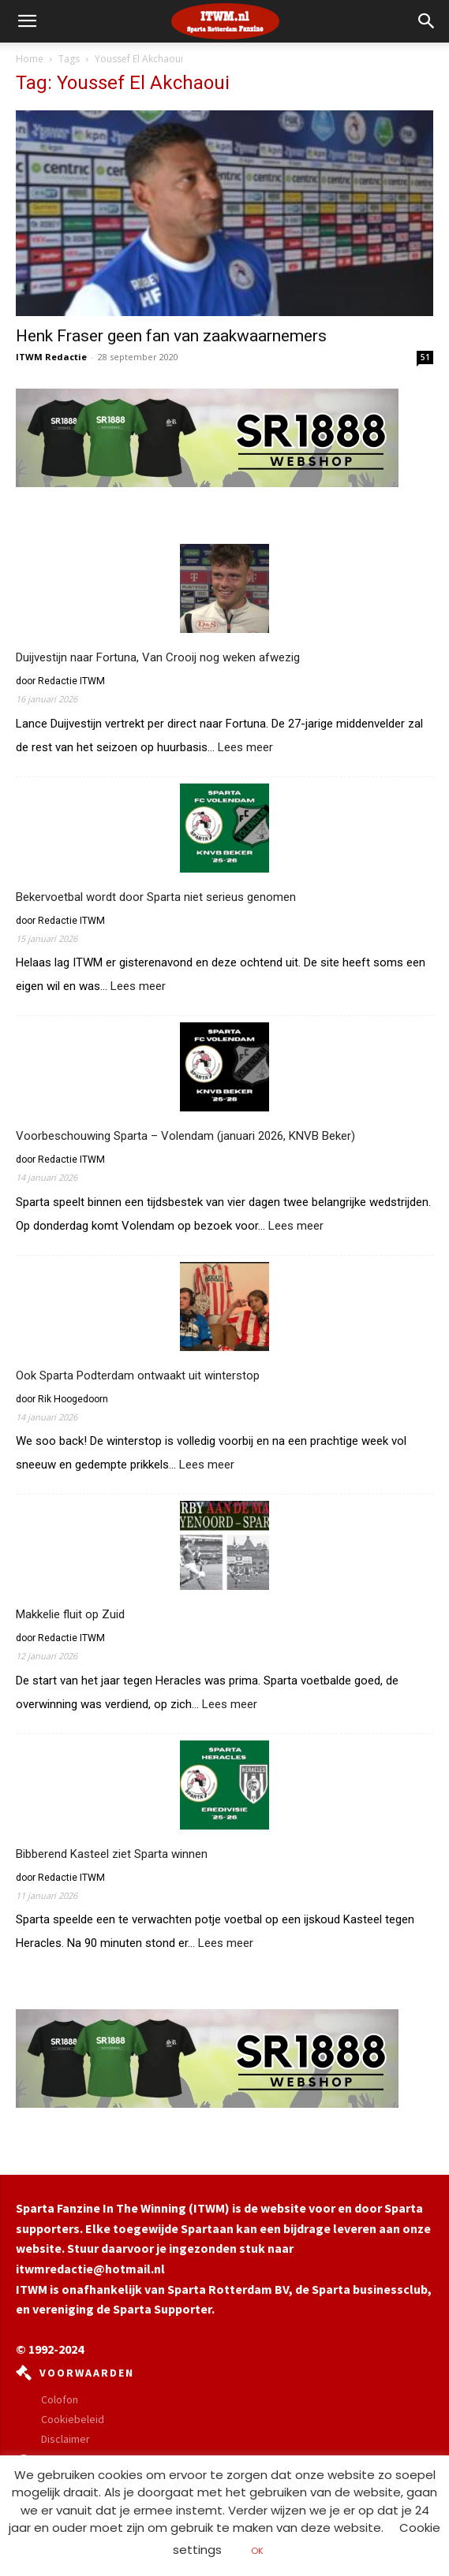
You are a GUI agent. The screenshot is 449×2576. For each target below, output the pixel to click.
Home (29, 58)
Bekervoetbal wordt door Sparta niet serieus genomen (156, 897)
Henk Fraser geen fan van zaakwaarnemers (171, 335)
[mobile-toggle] (27, 21)
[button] (427, 21)
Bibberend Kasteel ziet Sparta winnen (112, 1854)
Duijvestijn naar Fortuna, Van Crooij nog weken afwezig (158, 657)
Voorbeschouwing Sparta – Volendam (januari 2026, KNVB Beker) (185, 1136)
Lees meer (245, 747)
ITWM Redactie (51, 357)
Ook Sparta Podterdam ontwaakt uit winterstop (138, 1375)
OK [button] (257, 2550)
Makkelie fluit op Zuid (70, 1614)
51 (425, 357)
